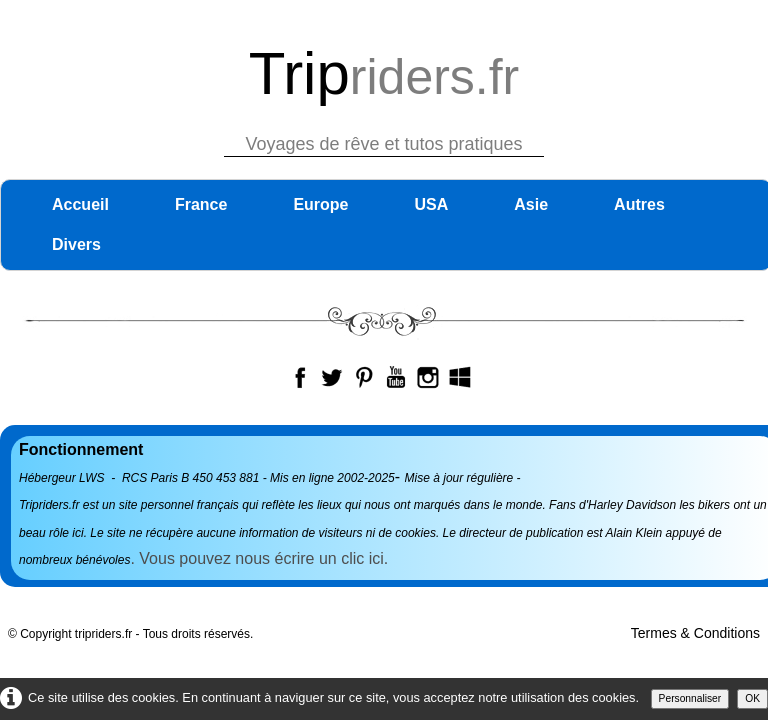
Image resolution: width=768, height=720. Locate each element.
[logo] (384, 92)
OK (752, 698)
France (201, 204)
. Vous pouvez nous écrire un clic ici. (261, 558)
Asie (531, 204)
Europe (320, 204)
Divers (76, 244)
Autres (639, 204)
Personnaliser (690, 698)
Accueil (80, 204)
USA (432, 204)
